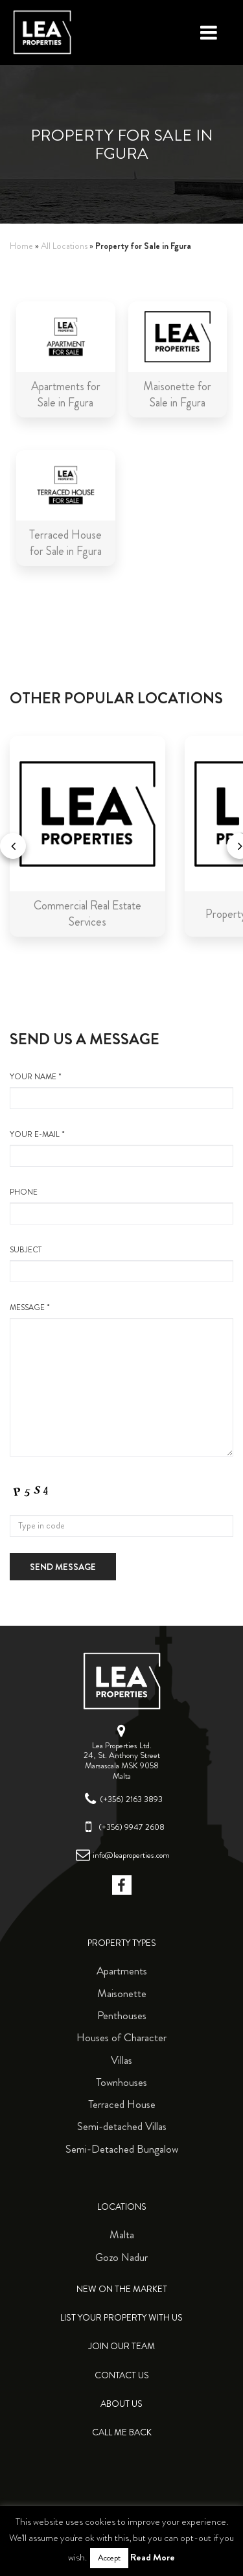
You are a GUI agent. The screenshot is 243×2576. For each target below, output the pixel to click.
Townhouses (121, 2082)
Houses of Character (121, 2037)
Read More (152, 2557)
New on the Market (121, 2289)
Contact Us (122, 2375)
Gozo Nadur (121, 2257)
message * (121, 1379)
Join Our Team (121, 2346)
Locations (121, 2207)
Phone (121, 1205)
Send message (63, 1566)
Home (21, 246)
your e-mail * (121, 1148)
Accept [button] (109, 2558)
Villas (121, 2060)
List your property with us (121, 2318)
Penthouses (121, 2015)
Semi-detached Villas (122, 2126)
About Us (121, 2404)
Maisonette (121, 1993)
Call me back (122, 2432)
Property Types (121, 1943)
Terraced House (122, 2104)
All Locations (64, 246)
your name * (121, 1090)
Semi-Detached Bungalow (121, 2149)
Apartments (122, 1970)
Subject (121, 1263)
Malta (122, 2234)
